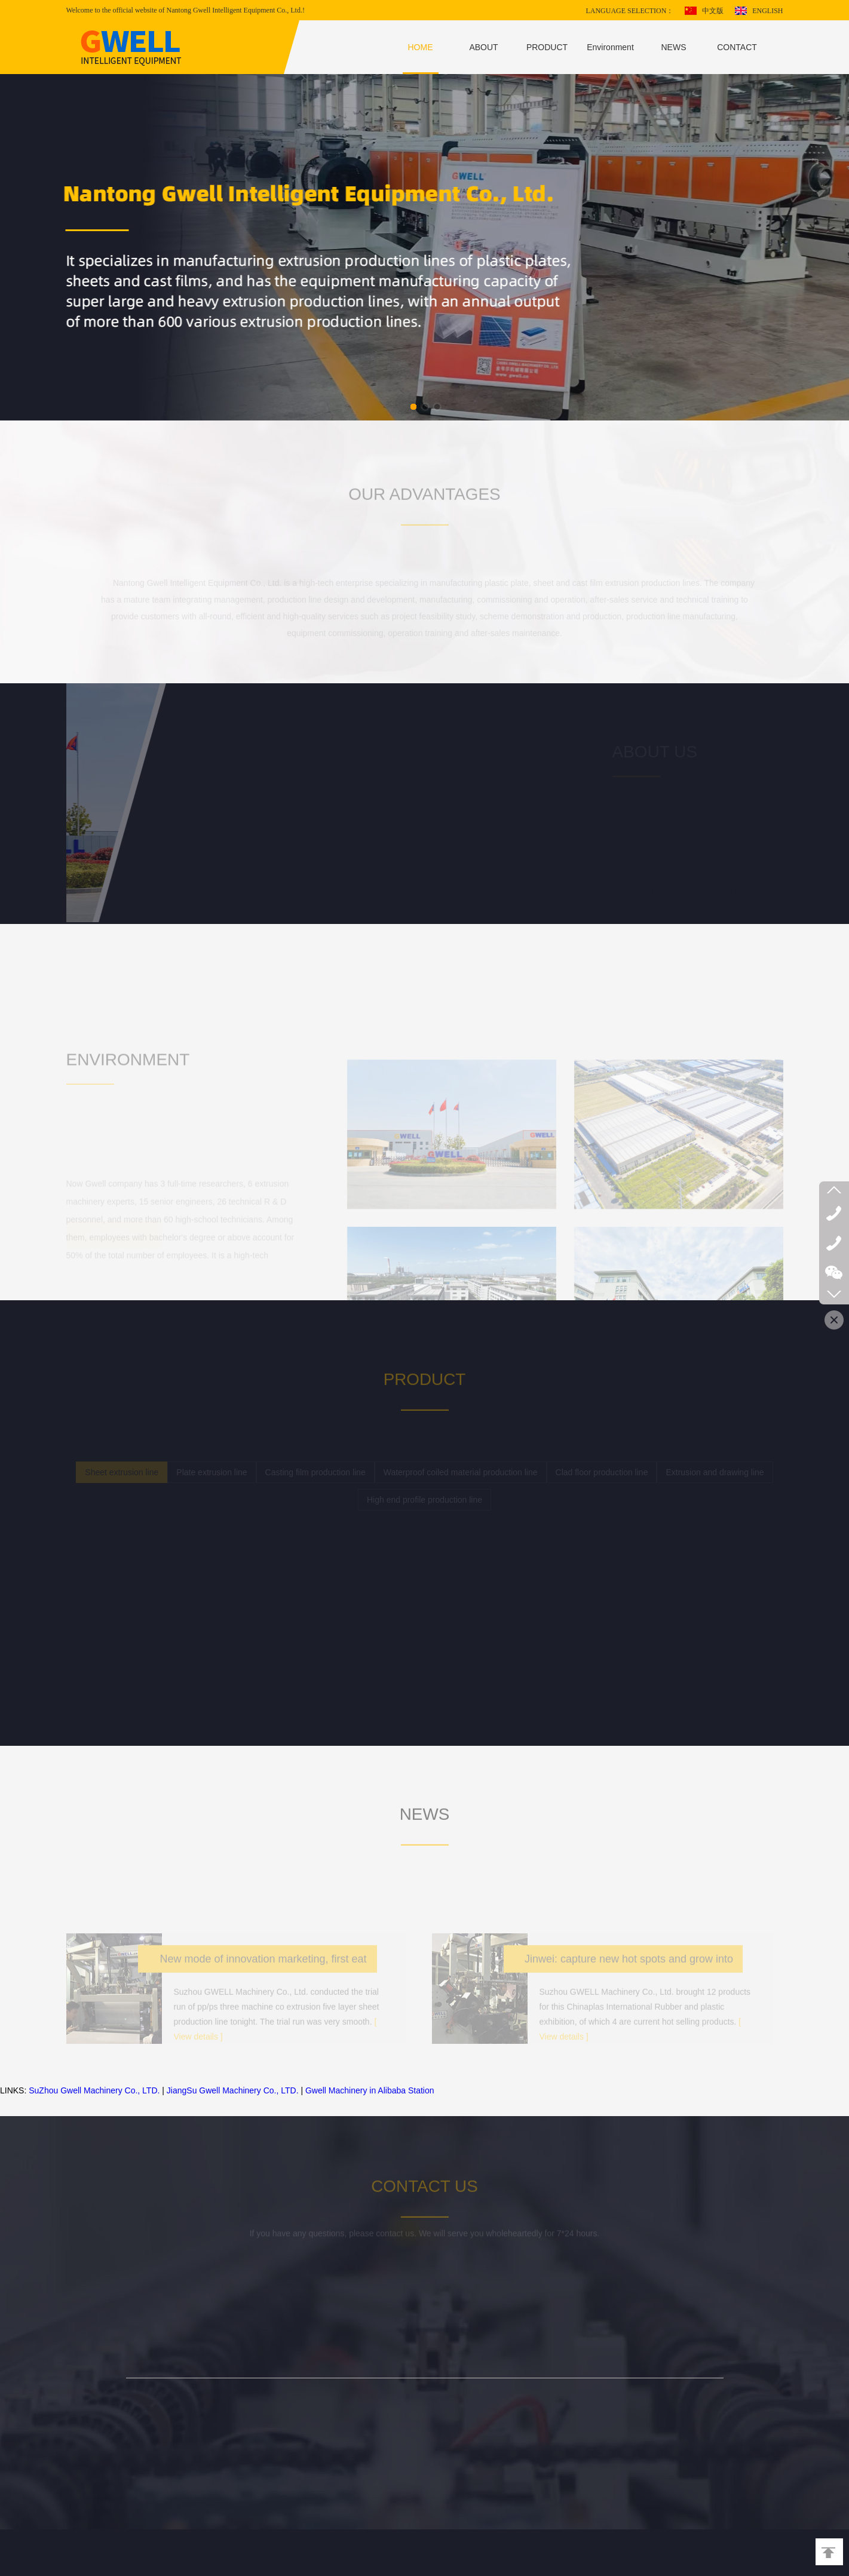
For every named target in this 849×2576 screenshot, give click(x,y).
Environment (610, 47)
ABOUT (483, 47)
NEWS (673, 47)
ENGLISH (767, 11)
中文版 (713, 11)
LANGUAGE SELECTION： (629, 11)
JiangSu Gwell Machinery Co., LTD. (233, 2090)
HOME (420, 47)
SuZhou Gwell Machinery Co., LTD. (94, 2090)
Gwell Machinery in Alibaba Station (369, 2090)
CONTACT (737, 47)
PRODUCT (547, 47)
